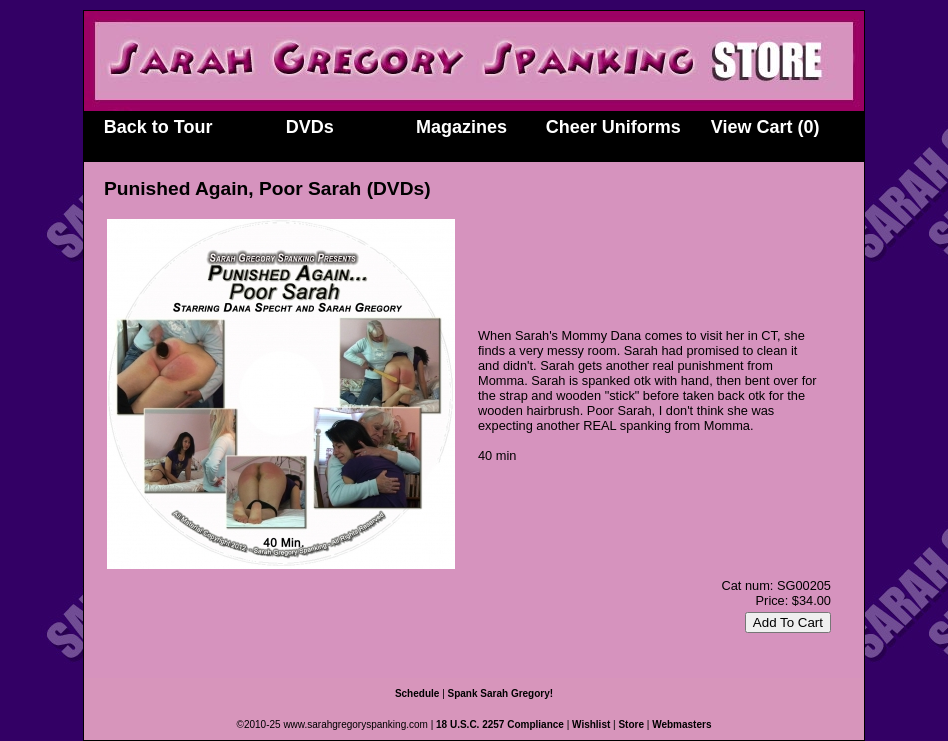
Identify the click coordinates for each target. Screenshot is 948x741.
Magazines (461, 127)
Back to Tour (158, 127)
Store (631, 724)
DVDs (310, 127)
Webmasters (681, 724)
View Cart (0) (765, 127)
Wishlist (591, 724)
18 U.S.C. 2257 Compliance (500, 724)
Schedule (417, 693)
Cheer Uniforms (613, 127)
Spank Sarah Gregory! (501, 693)
